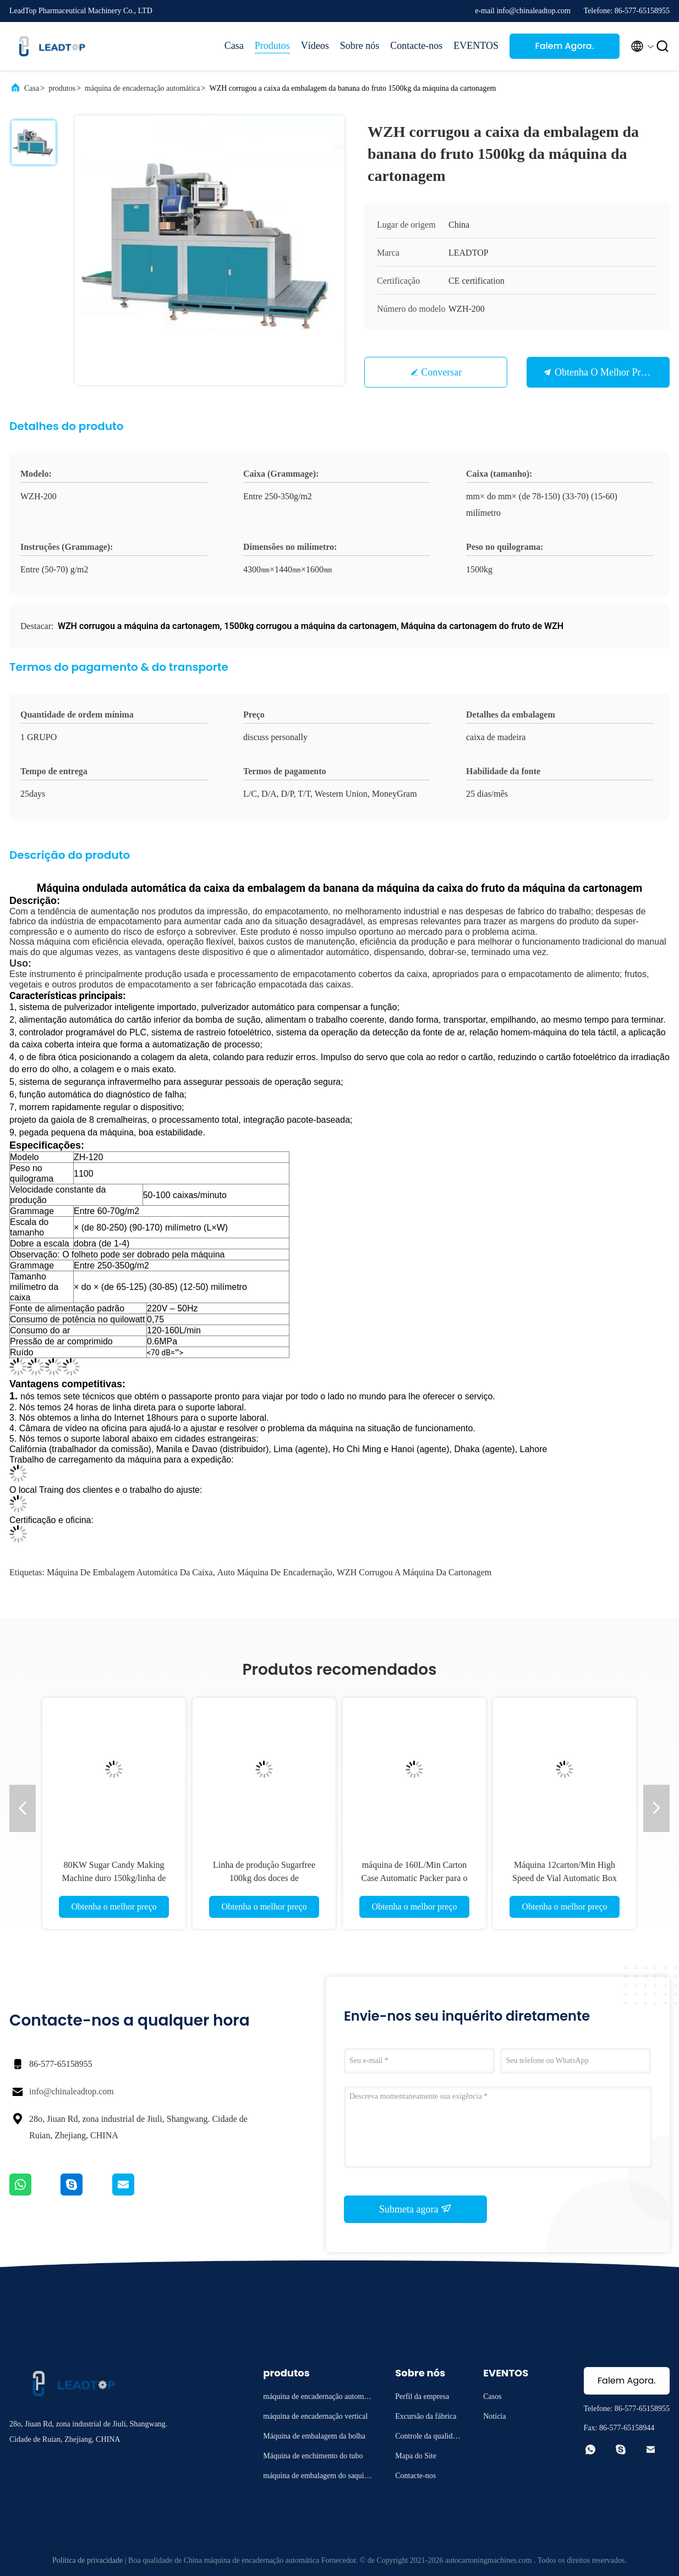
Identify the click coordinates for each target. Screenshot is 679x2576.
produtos (61, 88)
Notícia (494, 2416)
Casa (234, 45)
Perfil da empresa (422, 2396)
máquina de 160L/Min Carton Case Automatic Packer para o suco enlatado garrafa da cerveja (414, 1878)
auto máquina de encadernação (274, 1572)
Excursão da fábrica (425, 2416)
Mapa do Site (415, 2456)
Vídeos (315, 45)
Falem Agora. (564, 46)
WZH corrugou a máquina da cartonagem (414, 1572)
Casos (492, 2396)
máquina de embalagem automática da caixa (130, 1572)
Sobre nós (360, 45)
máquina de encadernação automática (142, 88)
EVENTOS (476, 45)
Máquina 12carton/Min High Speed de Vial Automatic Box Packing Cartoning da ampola (564, 1878)
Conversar (441, 372)
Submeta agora (415, 2209)
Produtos (272, 45)
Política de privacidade (87, 2560)
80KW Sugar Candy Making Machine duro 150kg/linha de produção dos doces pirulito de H (114, 1878)
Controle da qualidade (427, 2437)
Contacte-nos (416, 45)
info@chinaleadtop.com (71, 2091)
